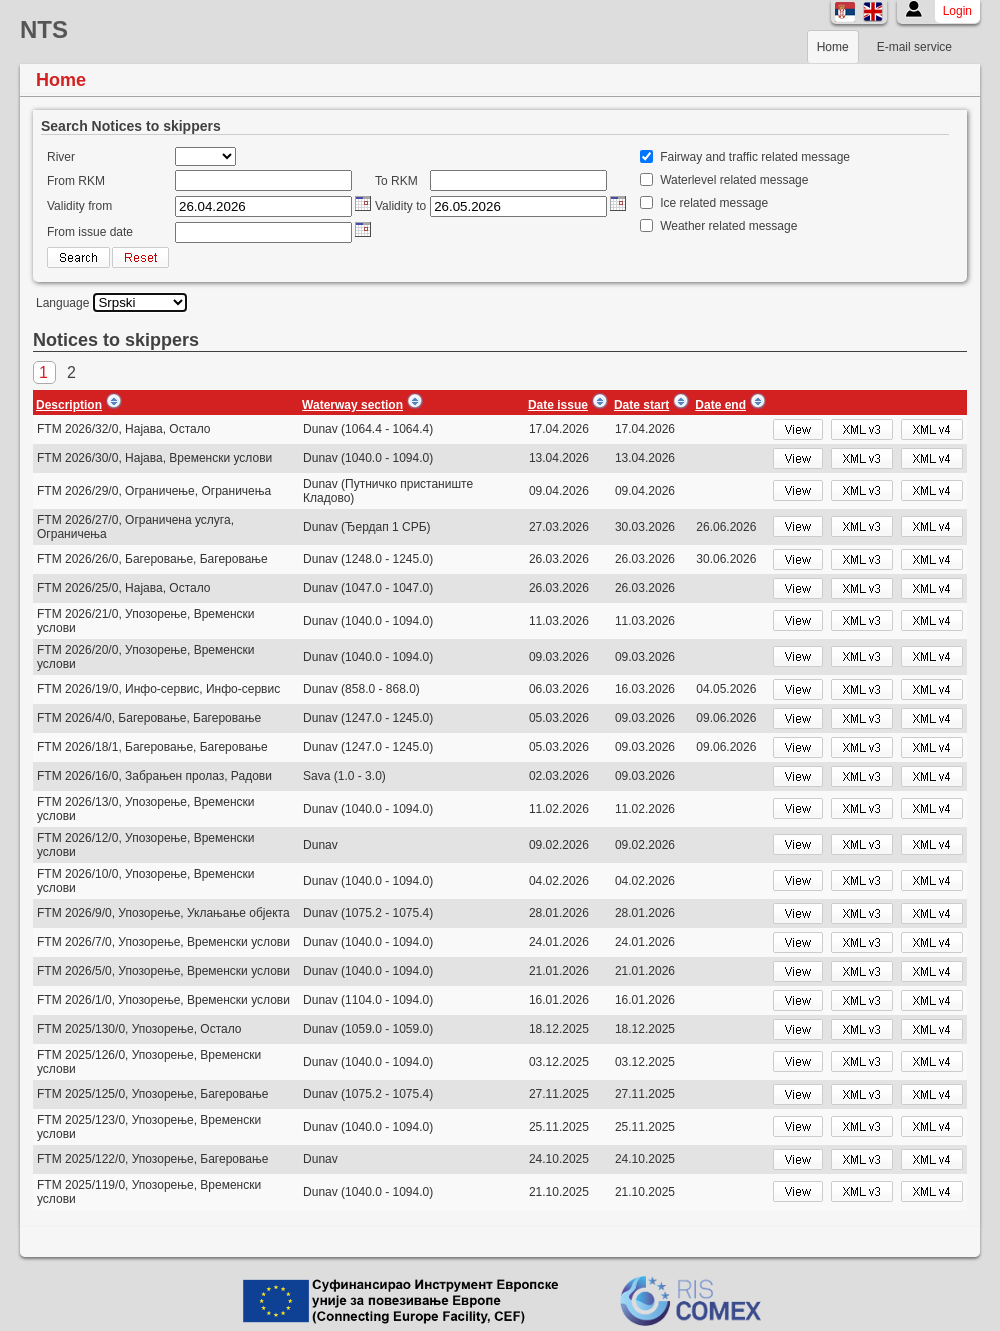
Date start (641, 405)
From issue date (90, 232)
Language (62, 303)
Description (69, 405)
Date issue (558, 405)
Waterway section (352, 405)
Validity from (79, 206)
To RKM (396, 181)
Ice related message (714, 203)
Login (957, 11)
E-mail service (914, 47)
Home (833, 47)
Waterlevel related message (734, 180)
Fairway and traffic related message (755, 157)
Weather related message (728, 226)
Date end (720, 405)
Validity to (400, 206)
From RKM (76, 181)
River (61, 157)
